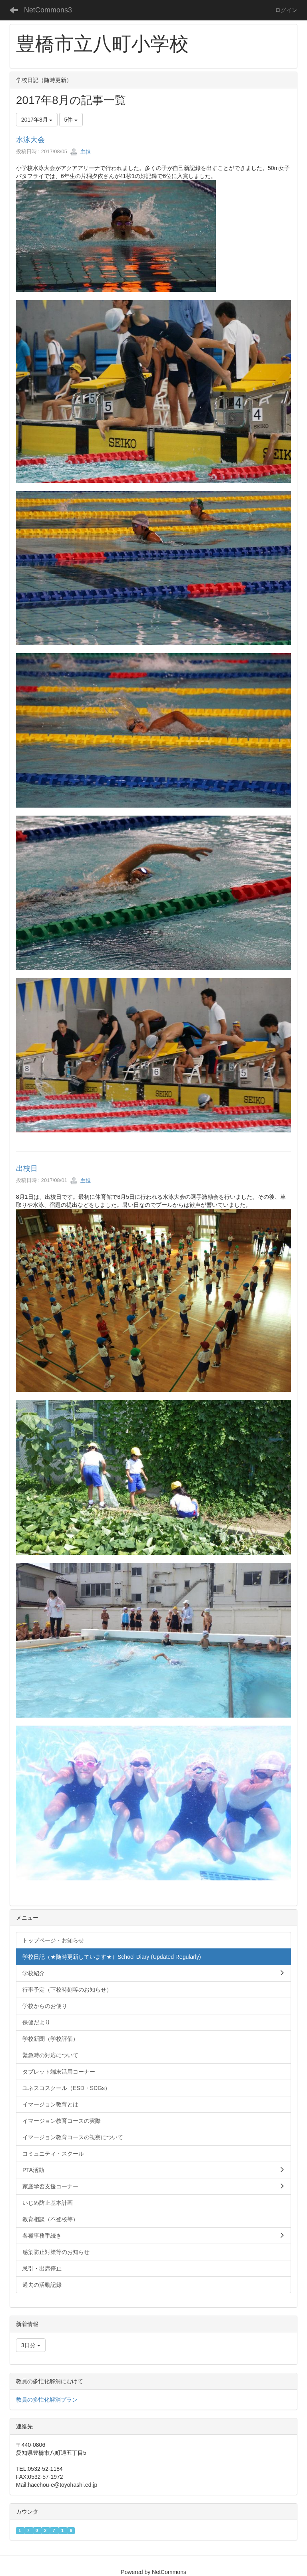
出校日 (27, 1168)
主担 (80, 152)
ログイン (286, 10)
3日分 (30, 2345)
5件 (71, 119)
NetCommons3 (48, 10)
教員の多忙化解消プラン (47, 2399)
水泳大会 (30, 140)
